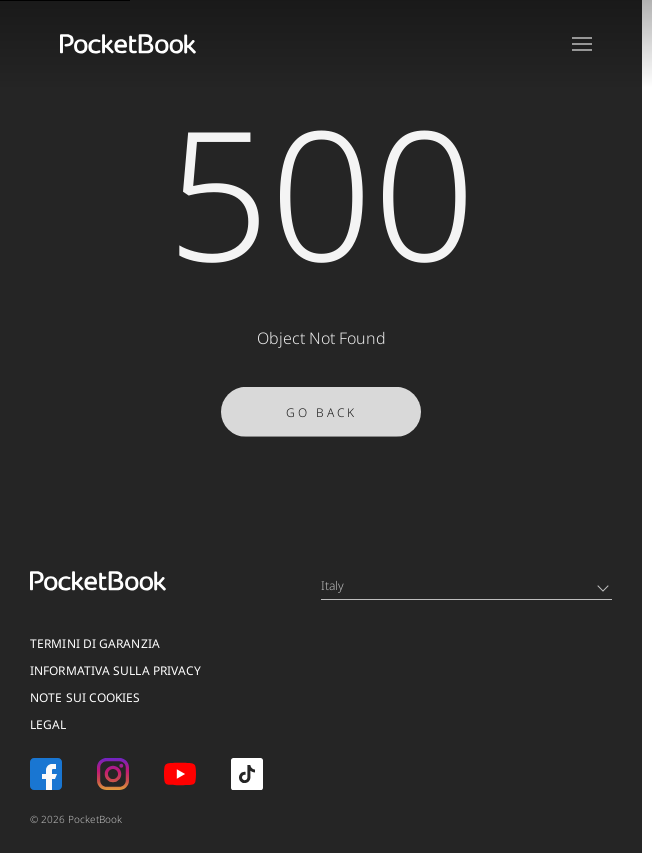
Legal (48, 724)
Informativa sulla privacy (116, 670)
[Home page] (128, 44)
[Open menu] (582, 44)
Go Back (321, 415)
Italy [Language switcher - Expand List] (465, 585)
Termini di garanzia (95, 643)
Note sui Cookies (85, 697)
